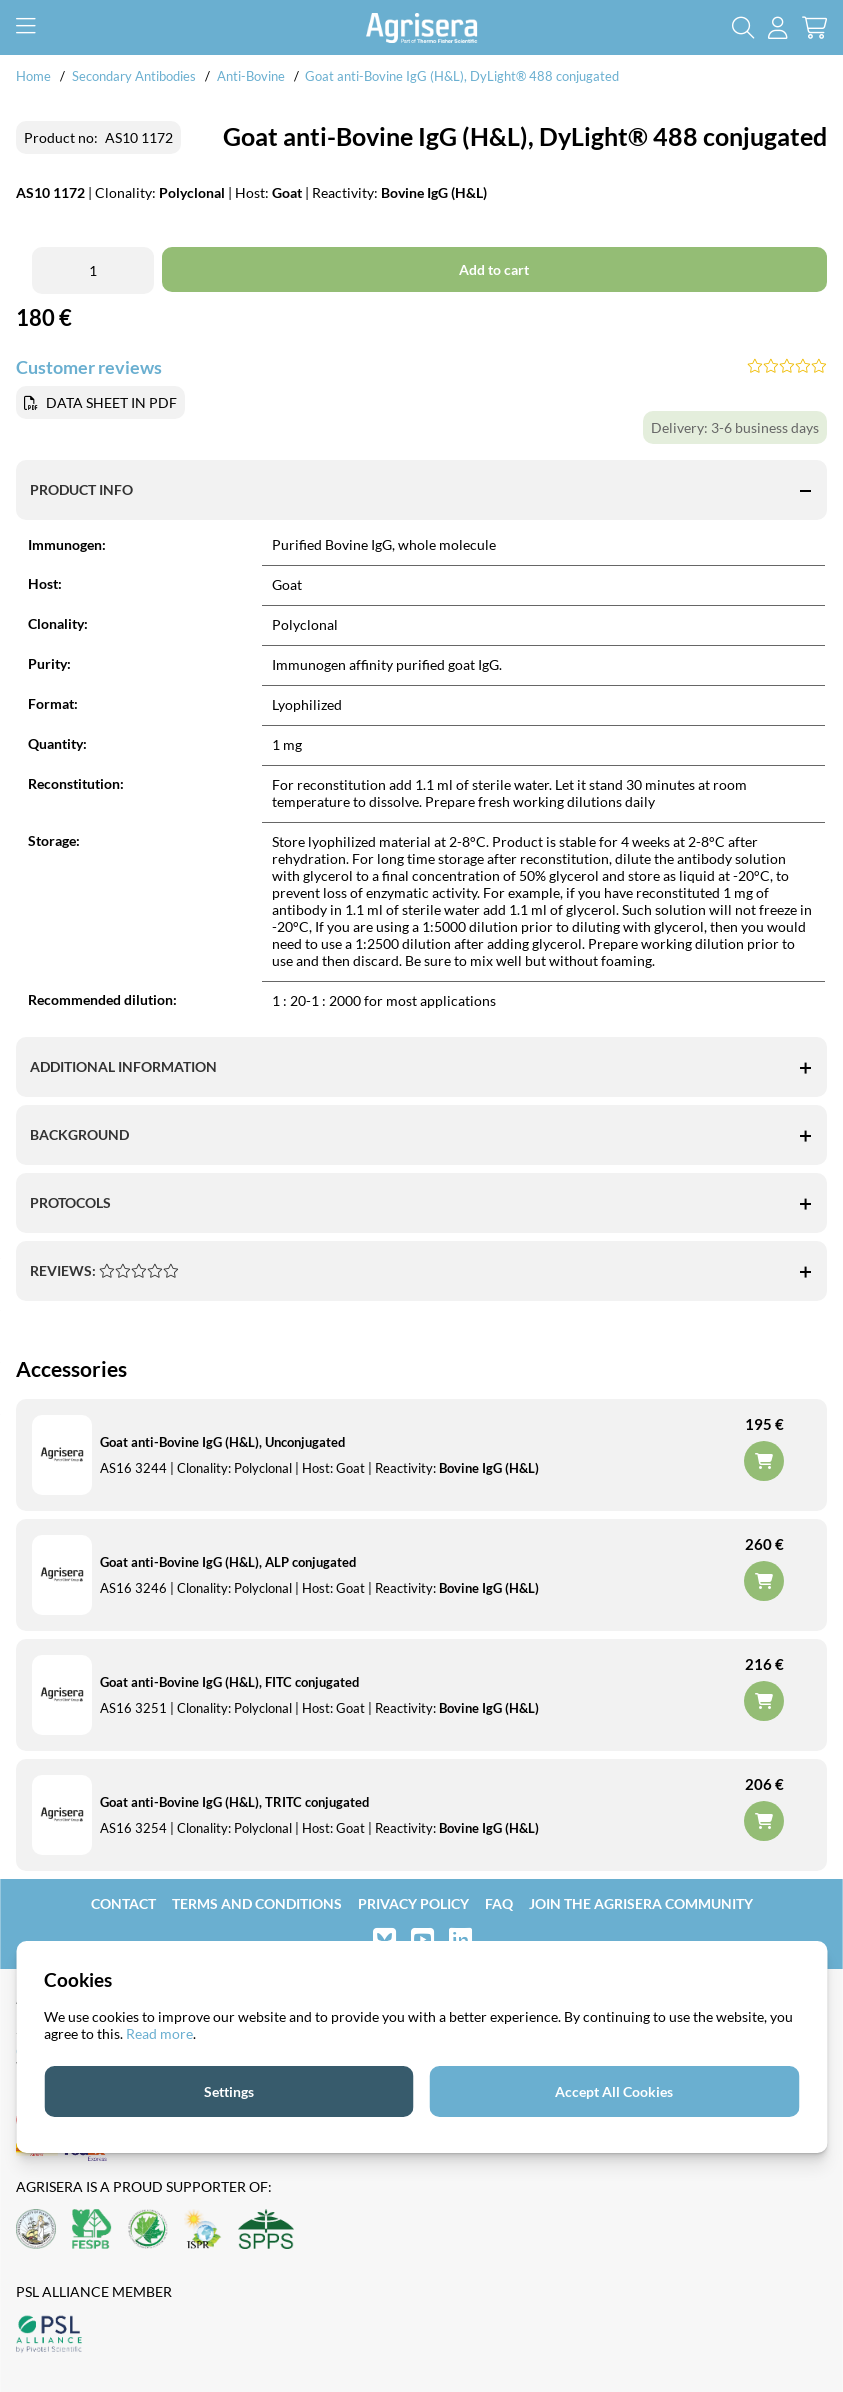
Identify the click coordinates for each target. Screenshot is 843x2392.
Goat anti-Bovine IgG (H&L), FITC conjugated (229, 1682)
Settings (229, 2091)
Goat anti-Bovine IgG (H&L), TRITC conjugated (234, 1802)
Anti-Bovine (252, 76)
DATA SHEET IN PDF (111, 402)
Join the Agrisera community (641, 1903)
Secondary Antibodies (134, 76)
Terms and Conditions (257, 1903)
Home (33, 76)
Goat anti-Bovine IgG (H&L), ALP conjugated (228, 1562)
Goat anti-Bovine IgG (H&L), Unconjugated (222, 1442)
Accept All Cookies (614, 2091)
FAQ (499, 1903)
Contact (123, 1903)
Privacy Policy (413, 1903)
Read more (159, 2033)
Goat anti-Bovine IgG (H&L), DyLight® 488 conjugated (462, 76)
